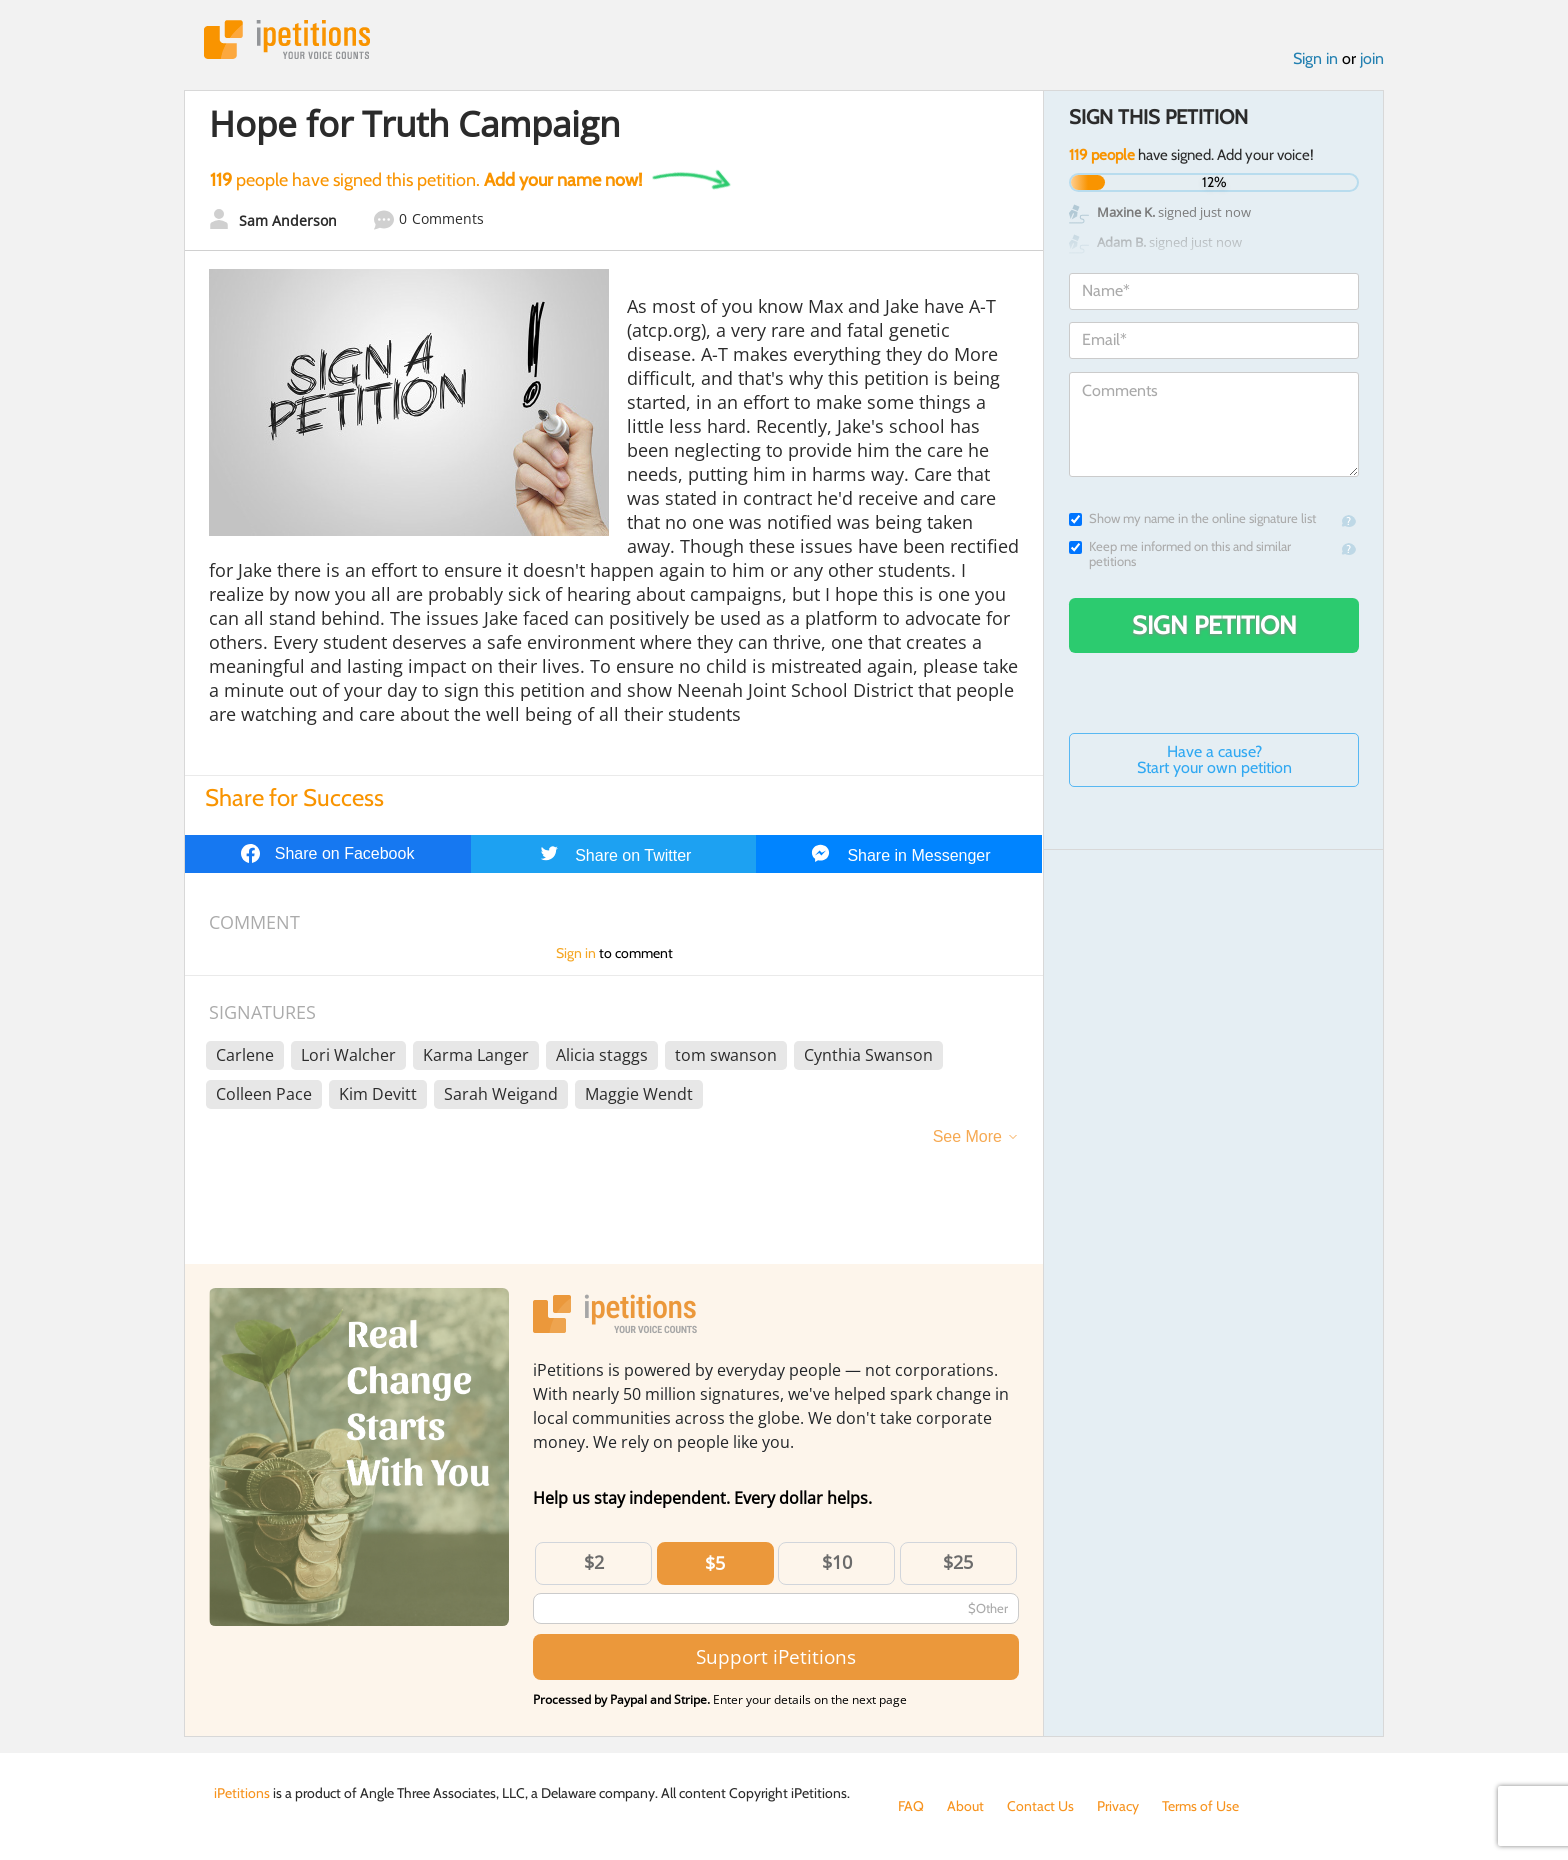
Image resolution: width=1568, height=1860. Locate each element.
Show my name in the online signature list (1192, 518)
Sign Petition (1214, 625)
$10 (837, 1562)
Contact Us (1040, 1806)
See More (967, 1136)
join (1372, 58)
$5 (715, 1563)
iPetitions (287, 39)
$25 (958, 1562)
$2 (594, 1562)
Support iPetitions (776, 1656)
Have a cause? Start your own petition (1214, 759)
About (965, 1806)
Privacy (1118, 1806)
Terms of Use (1200, 1806)
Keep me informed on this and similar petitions (1180, 554)
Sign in (1315, 58)
